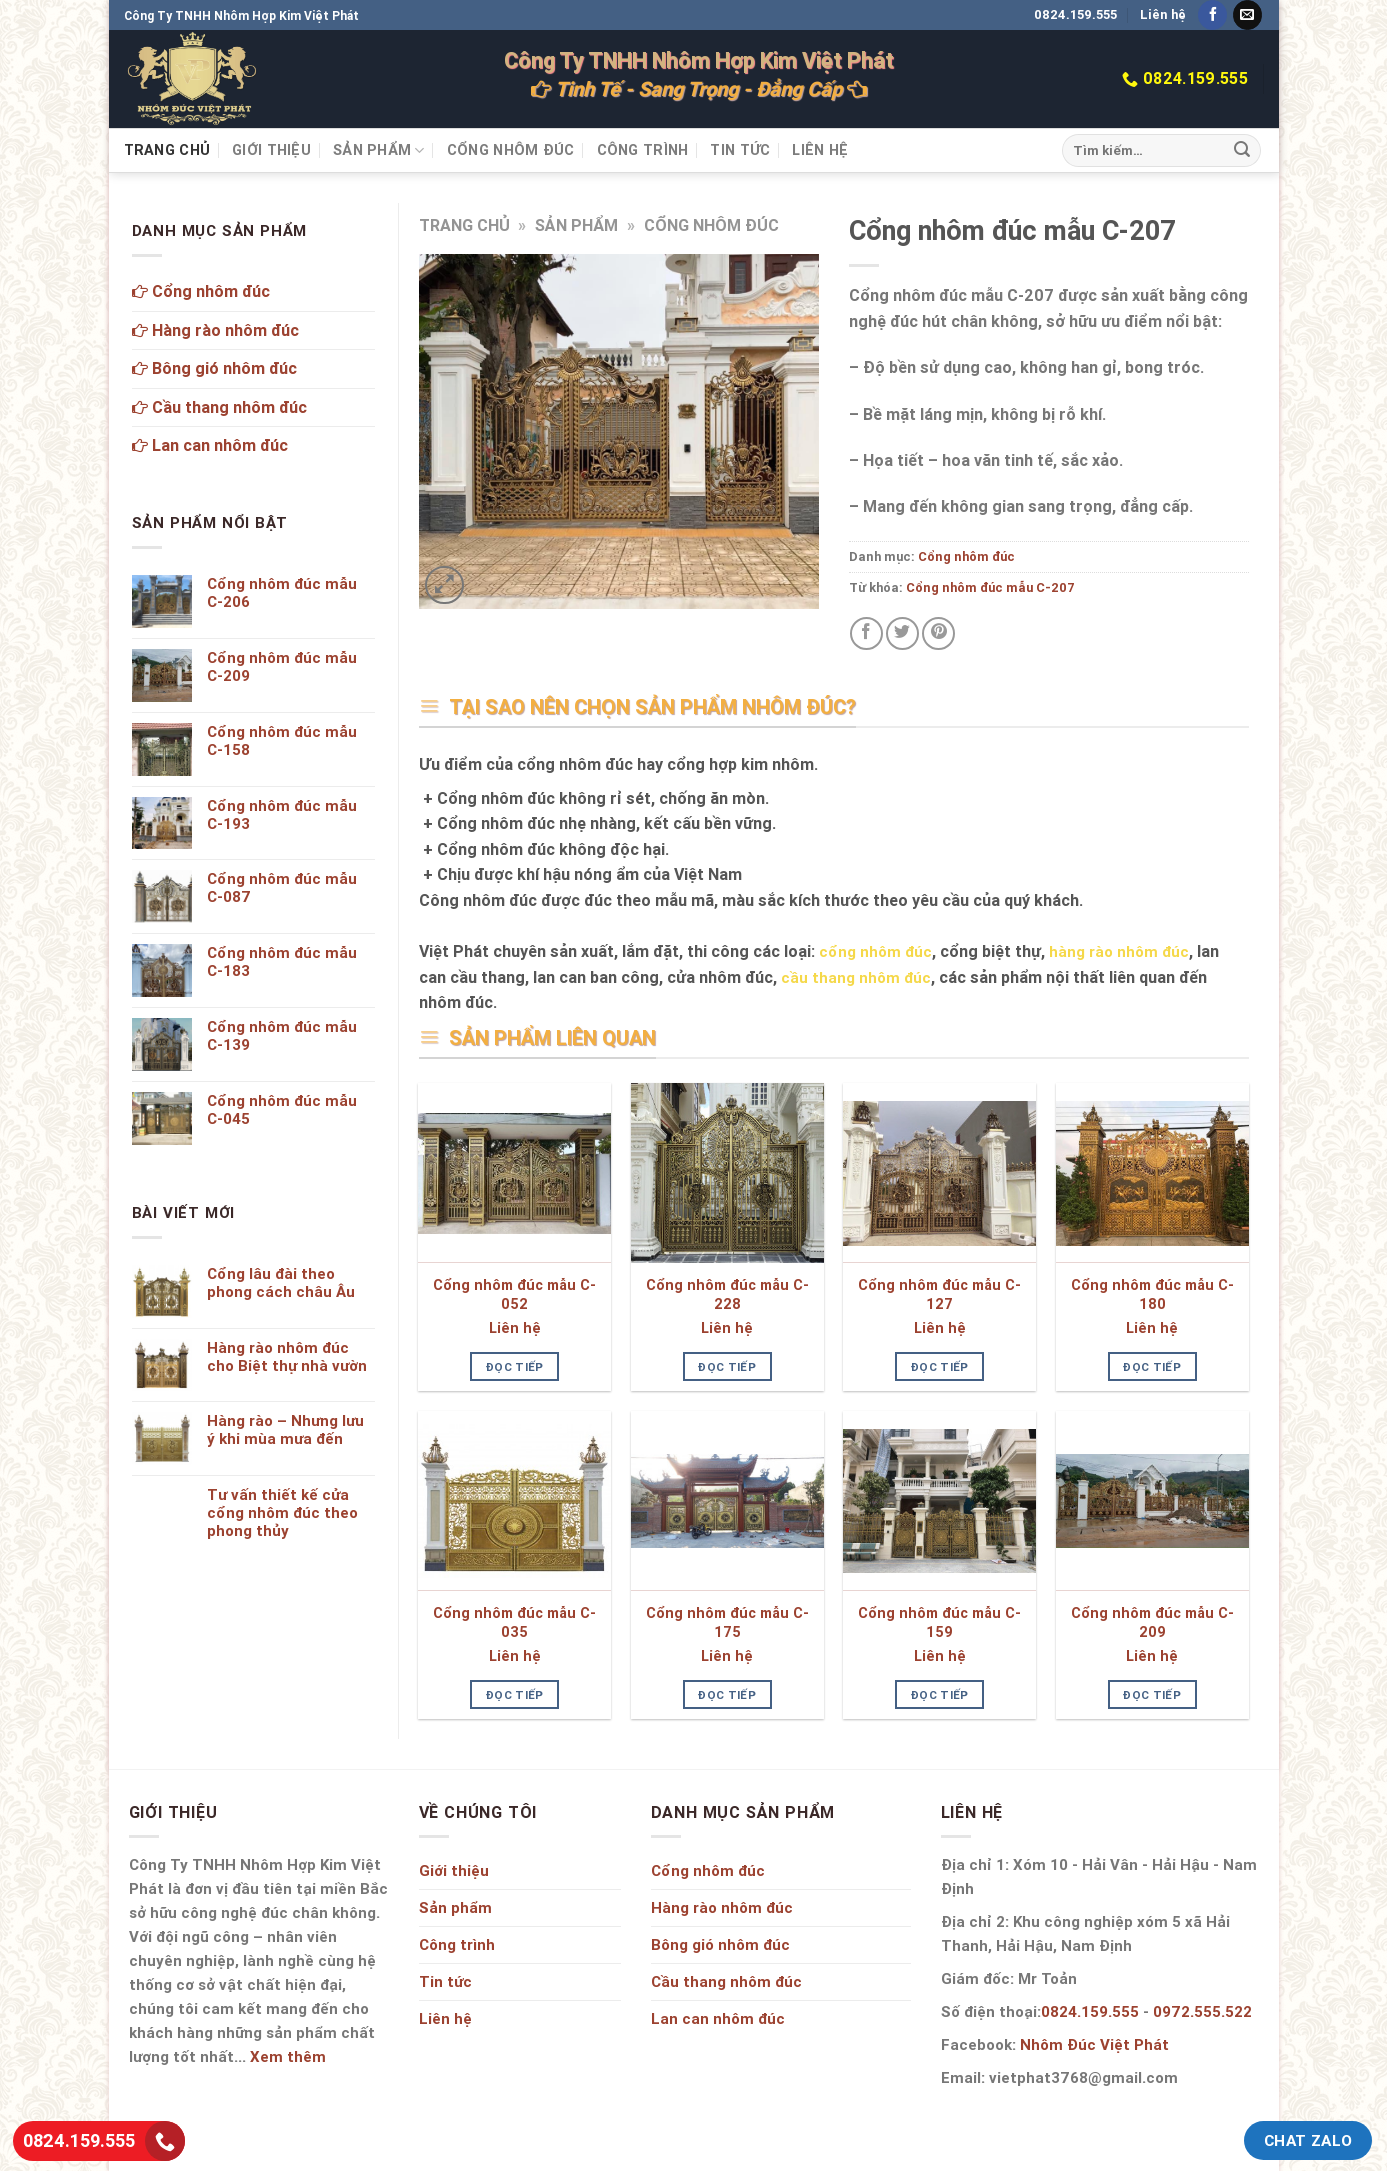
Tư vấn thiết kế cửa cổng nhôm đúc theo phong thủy (282, 1513)
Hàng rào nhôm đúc (215, 330)
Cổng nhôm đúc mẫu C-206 (282, 593)
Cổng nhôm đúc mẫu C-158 (282, 741)
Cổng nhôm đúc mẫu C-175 (727, 1622)
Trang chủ (167, 150)
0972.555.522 (1202, 2011)
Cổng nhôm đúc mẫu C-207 (990, 587)
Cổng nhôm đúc (511, 150)
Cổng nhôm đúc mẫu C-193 (282, 815)
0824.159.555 (1075, 14)
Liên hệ (1163, 14)
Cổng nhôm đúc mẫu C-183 (282, 962)
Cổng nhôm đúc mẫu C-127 (939, 1294)
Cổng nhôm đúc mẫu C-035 (514, 1622)
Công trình (643, 150)
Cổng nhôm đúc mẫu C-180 (1152, 1294)
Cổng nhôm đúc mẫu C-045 (282, 1110)
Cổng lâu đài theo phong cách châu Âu (281, 1283)
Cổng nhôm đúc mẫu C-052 (514, 1294)
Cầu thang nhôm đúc (219, 407)
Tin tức (740, 150)
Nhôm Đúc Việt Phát (1094, 2044)
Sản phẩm (379, 150)
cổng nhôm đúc (875, 951)
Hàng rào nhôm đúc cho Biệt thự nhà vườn (287, 1357)
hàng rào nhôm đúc (1119, 951)
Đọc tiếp (515, 1366)
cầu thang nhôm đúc (856, 977)
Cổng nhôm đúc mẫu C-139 (282, 1036)
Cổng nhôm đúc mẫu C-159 (939, 1622)
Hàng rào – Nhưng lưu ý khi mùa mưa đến (285, 1430)
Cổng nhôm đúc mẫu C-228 (727, 1294)
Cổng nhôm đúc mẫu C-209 (1152, 1622)
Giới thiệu (271, 150)
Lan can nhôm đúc (210, 445)
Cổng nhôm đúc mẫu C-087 (282, 888)
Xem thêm (288, 2056)
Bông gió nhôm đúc (214, 368)
